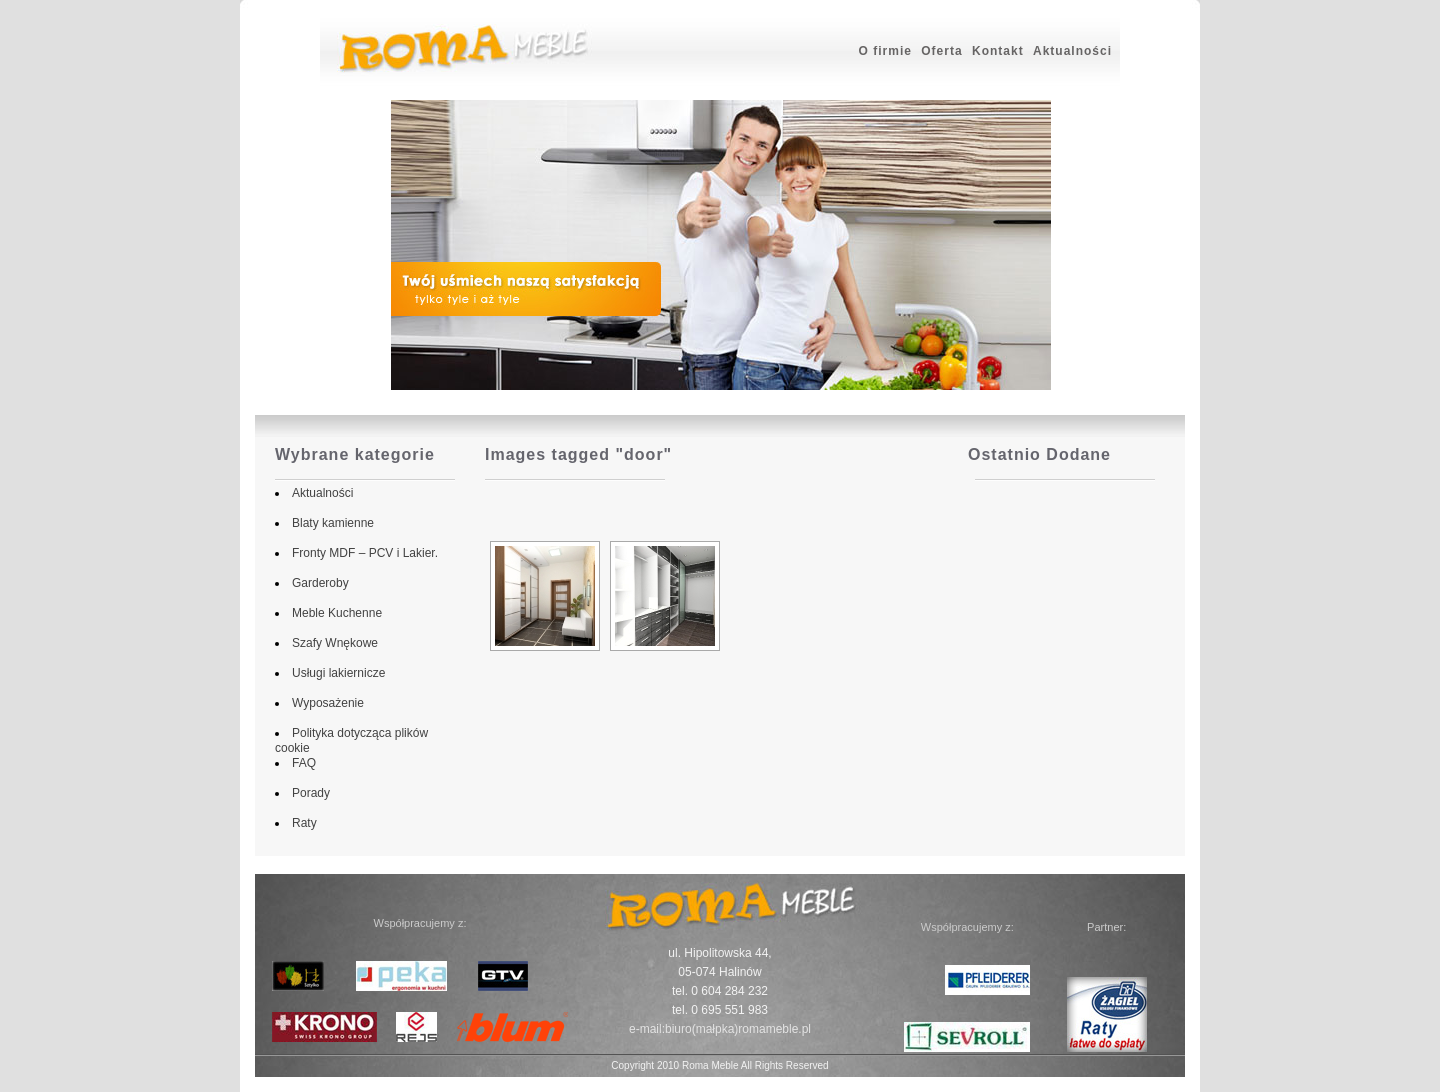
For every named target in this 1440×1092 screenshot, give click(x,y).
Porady (307, 793)
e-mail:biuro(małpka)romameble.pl (720, 1029)
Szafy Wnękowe (331, 643)
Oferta (941, 51)
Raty (300, 823)
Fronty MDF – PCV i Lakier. (361, 553)
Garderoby (316, 583)
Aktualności (1072, 51)
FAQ (300, 763)
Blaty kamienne (329, 523)
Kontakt (998, 51)
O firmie (885, 51)
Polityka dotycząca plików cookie (375, 733)
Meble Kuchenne (333, 613)
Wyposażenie (324, 703)
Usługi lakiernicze (334, 673)
